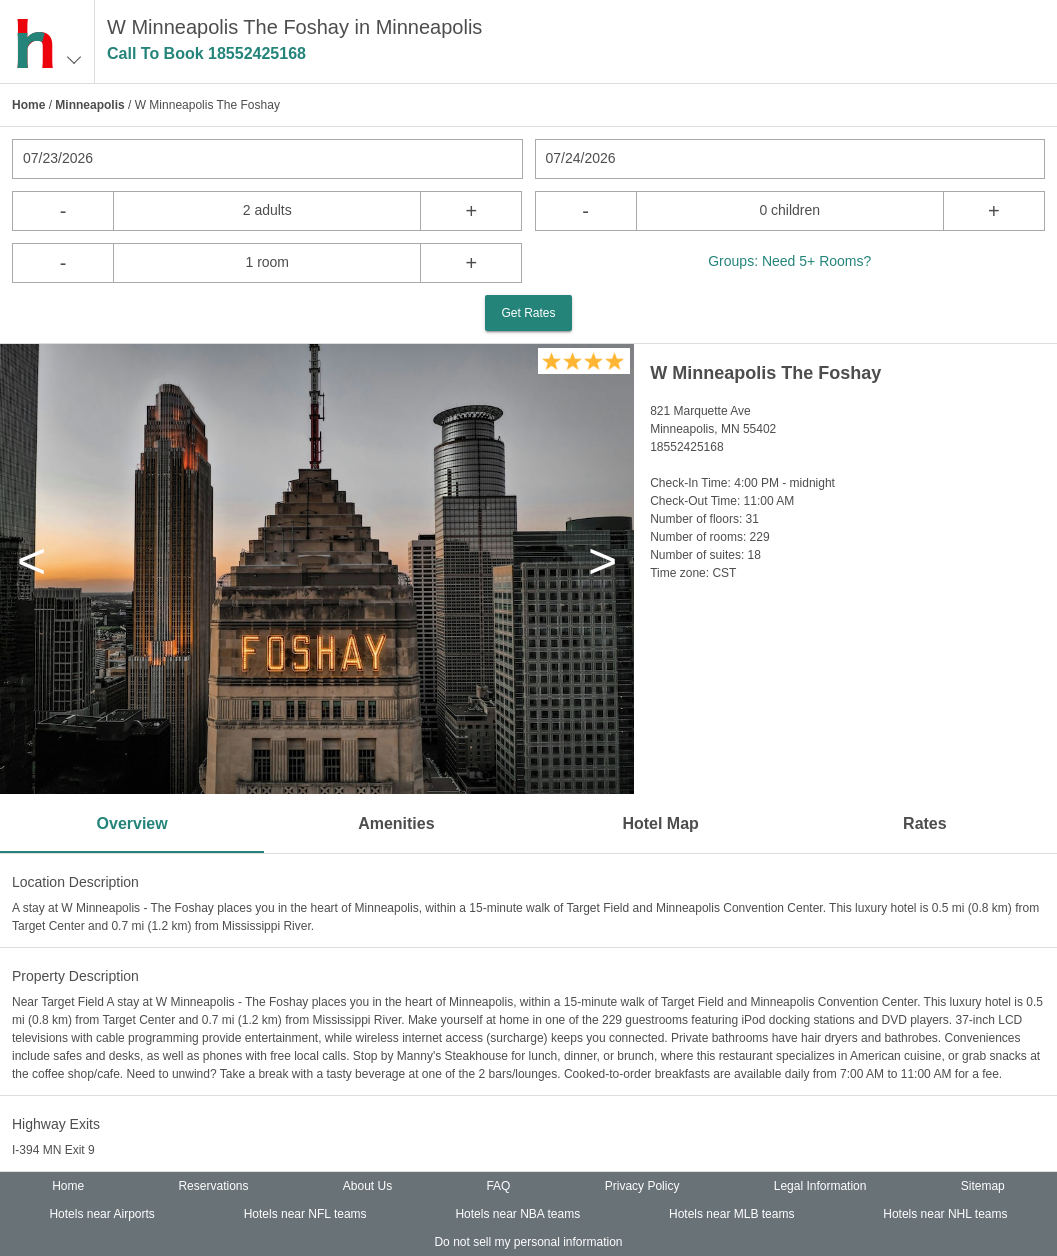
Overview (132, 823)
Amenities (396, 823)
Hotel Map (660, 823)
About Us (367, 1186)
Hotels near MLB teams (731, 1214)
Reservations (213, 1186)
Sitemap (983, 1186)
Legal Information (820, 1186)
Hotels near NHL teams (945, 1214)
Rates (925, 823)
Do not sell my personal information (528, 1242)
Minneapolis (89, 105)
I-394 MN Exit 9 (53, 1150)
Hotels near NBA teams (517, 1214)
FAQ (498, 1186)
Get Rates (528, 313)
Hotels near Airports (101, 1214)
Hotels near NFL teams (305, 1214)
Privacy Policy (642, 1186)
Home (28, 105)
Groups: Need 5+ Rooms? (789, 261)
